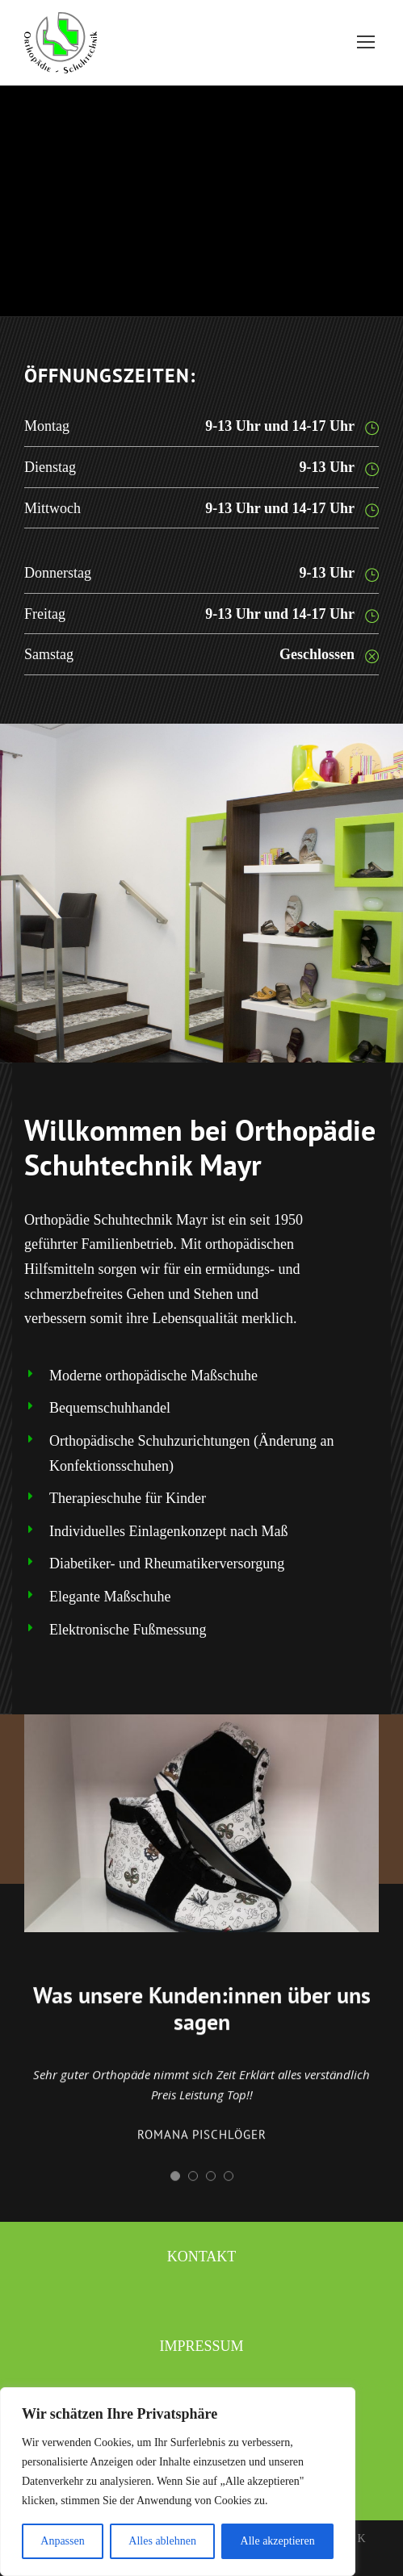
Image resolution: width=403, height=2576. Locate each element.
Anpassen (62, 2541)
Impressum (201, 2346)
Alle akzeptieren (278, 2541)
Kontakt (202, 2256)
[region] (177, 2481)
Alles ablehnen (162, 2541)
